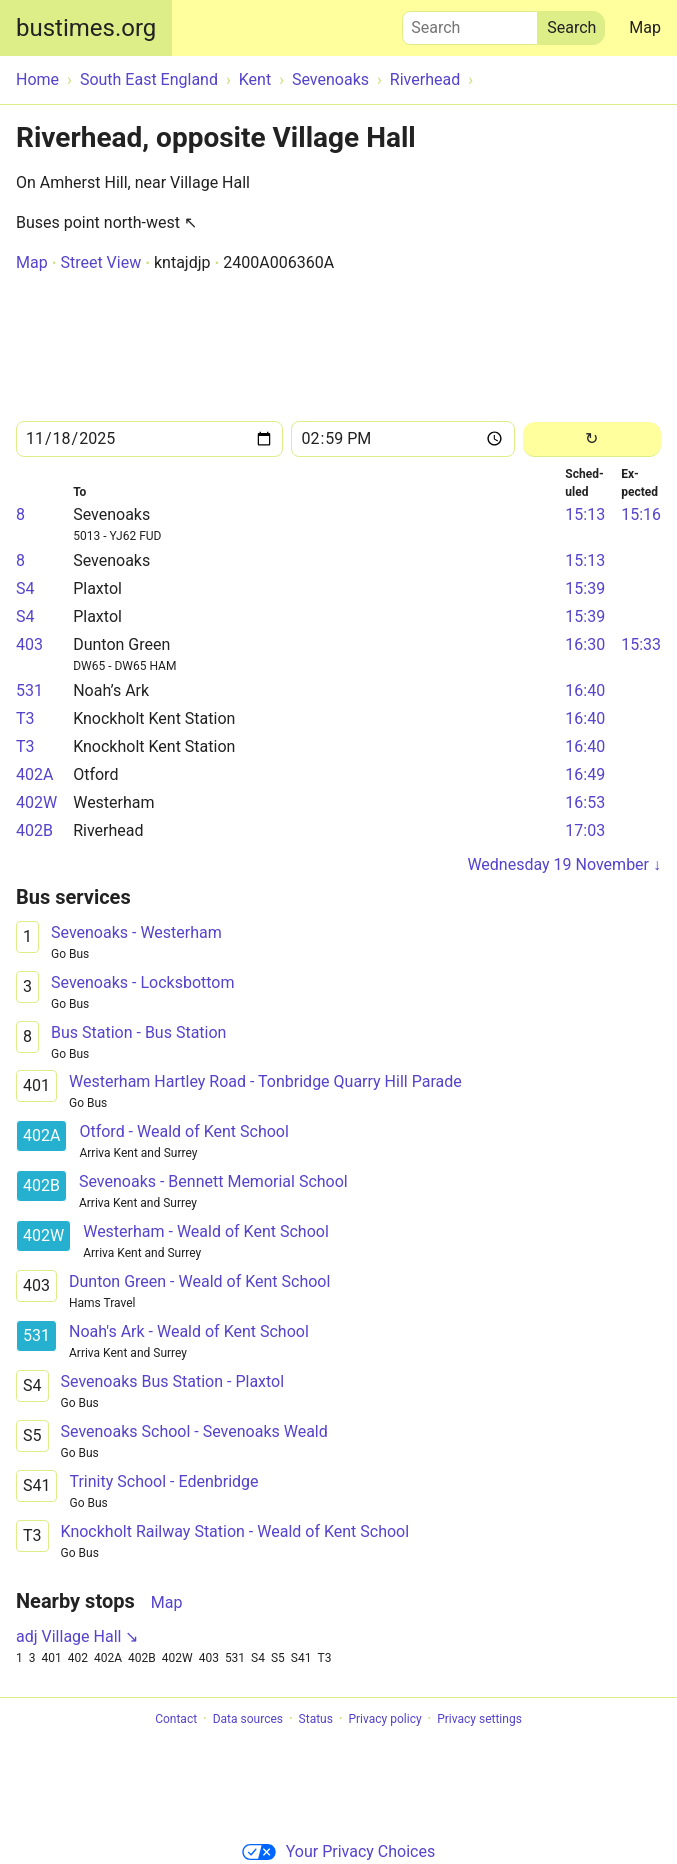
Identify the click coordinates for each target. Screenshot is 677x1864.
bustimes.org (86, 28)
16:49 (585, 774)
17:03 (585, 830)
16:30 (585, 644)
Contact (176, 1719)
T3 (25, 718)
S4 (25, 588)
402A (34, 774)
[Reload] (592, 439)
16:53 (585, 802)
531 (29, 690)
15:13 (585, 514)
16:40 (585, 690)
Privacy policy (384, 1719)
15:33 (641, 644)
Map (645, 27)
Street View (100, 262)
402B (34, 830)
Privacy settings (479, 1719)
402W (36, 802)
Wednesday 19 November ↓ (564, 864)
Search (470, 23)
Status (316, 1719)
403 (29, 644)
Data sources (248, 1719)
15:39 (585, 588)
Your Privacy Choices (338, 1851)
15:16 (641, 514)
